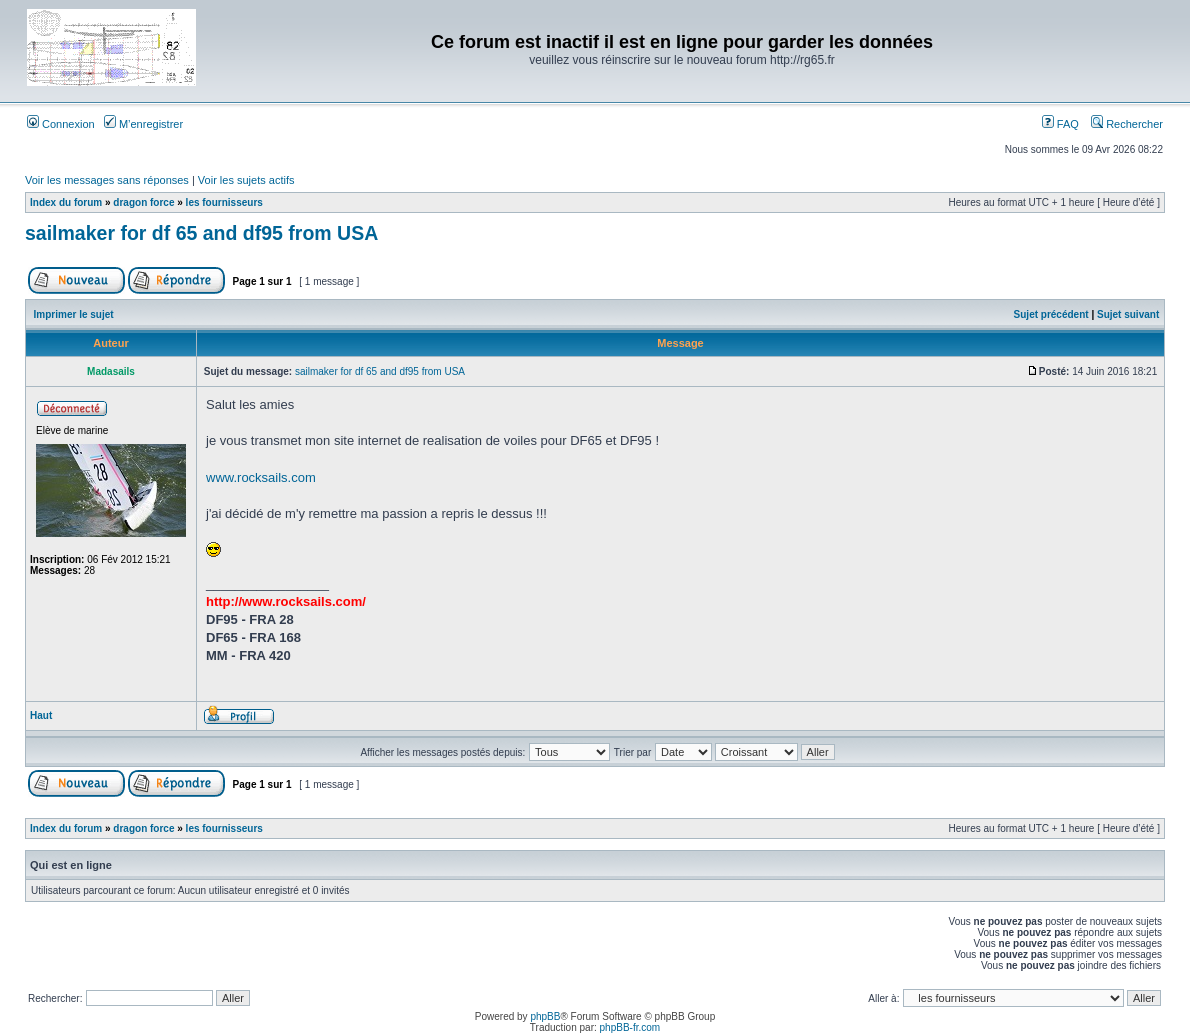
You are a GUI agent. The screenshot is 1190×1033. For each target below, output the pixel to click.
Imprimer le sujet (74, 314)
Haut (41, 715)
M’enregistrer (143, 124)
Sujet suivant (1128, 314)
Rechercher (1127, 124)
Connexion (61, 124)
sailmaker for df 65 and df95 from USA (201, 233)
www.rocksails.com (261, 477)
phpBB (545, 1016)
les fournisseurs (224, 202)
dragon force (143, 202)
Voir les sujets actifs (246, 180)
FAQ (1060, 124)
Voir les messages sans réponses (107, 180)
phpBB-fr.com (630, 1027)
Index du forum (66, 202)
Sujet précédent (1051, 314)
